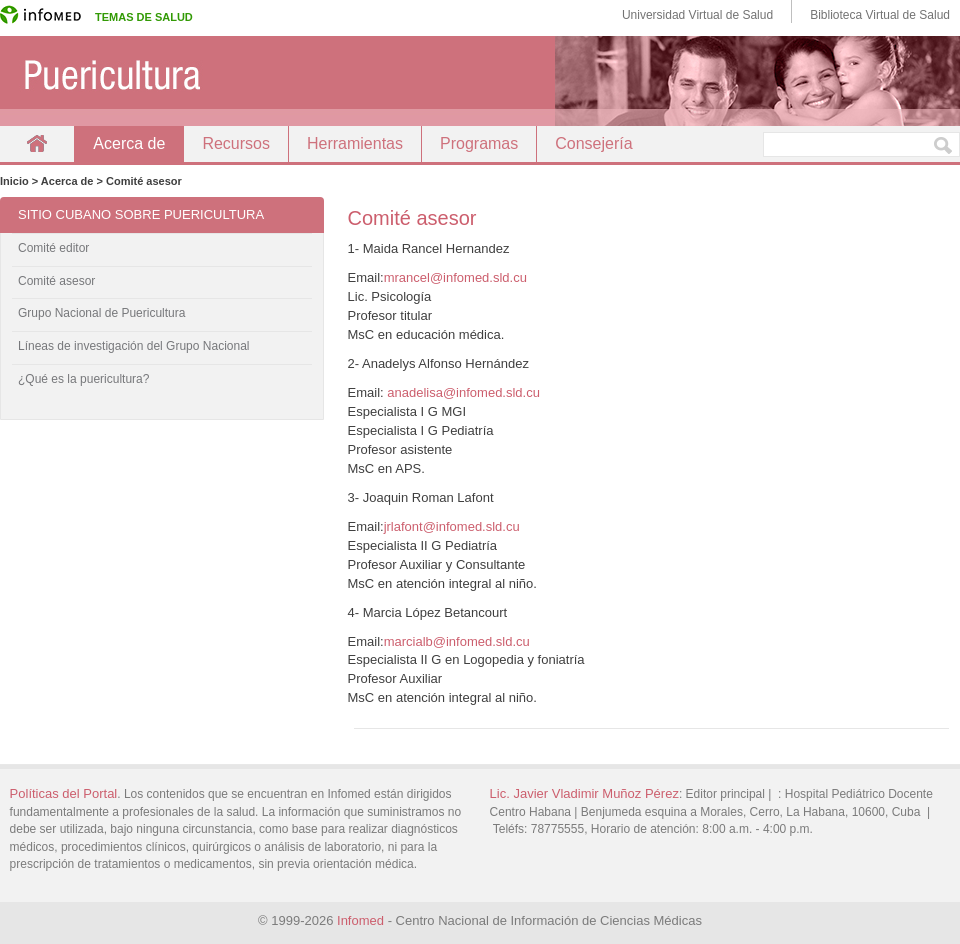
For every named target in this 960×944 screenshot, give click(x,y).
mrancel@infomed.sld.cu (455, 277)
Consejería (593, 143)
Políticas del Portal (64, 793)
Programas (479, 143)
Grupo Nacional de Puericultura (101, 313)
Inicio (37, 143)
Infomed (360, 920)
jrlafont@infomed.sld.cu (452, 526)
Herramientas (355, 143)
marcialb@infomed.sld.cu (457, 641)
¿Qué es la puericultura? (83, 379)
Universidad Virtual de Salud (697, 15)
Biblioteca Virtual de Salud (880, 15)
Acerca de (129, 143)
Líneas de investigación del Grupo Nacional (133, 346)
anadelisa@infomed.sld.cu (463, 392)
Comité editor (53, 248)
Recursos (236, 143)
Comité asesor (56, 281)
